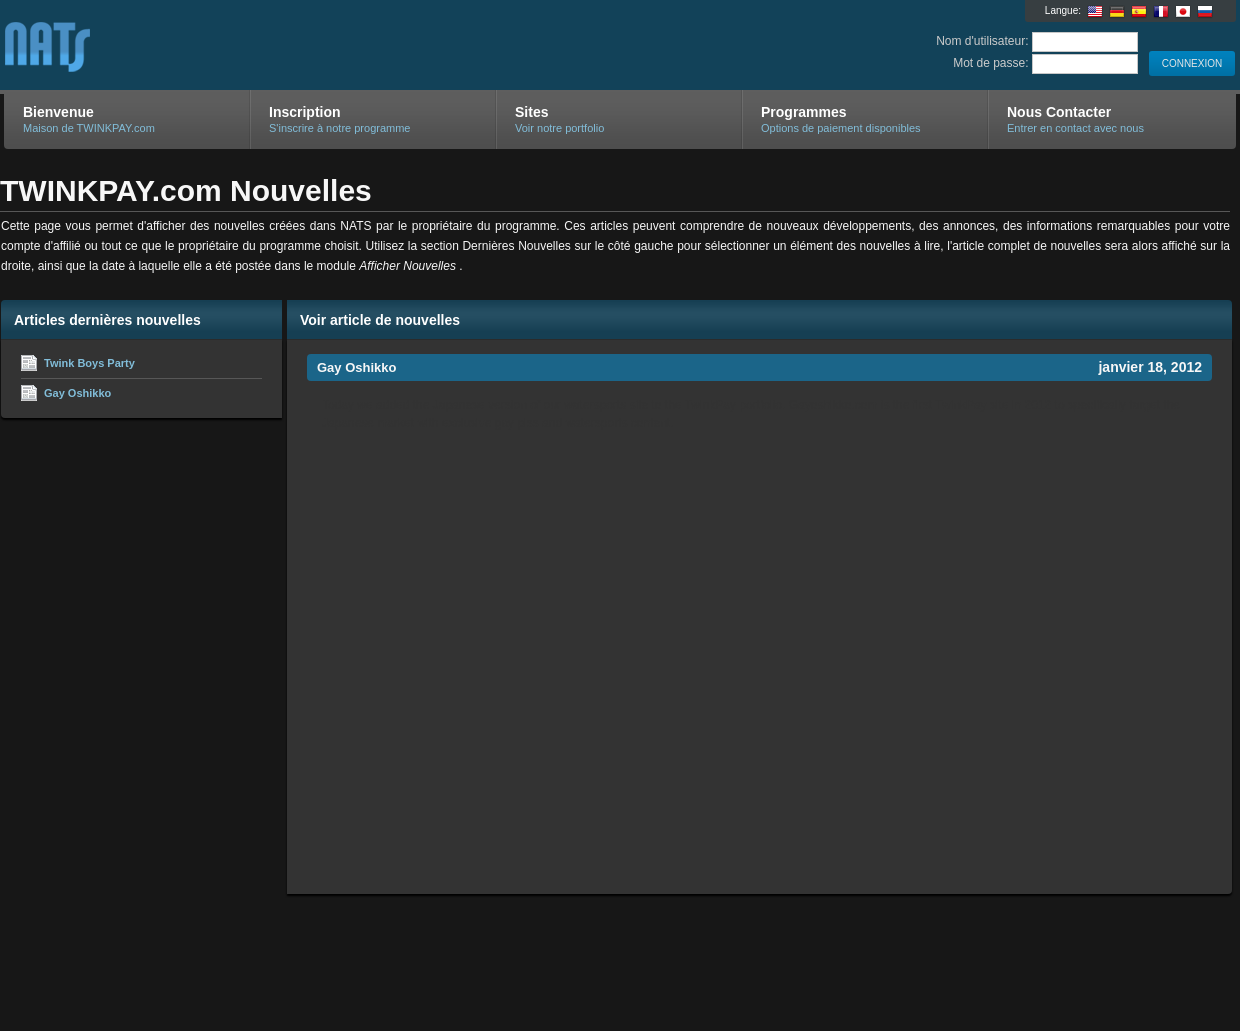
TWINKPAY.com (242, 46)
